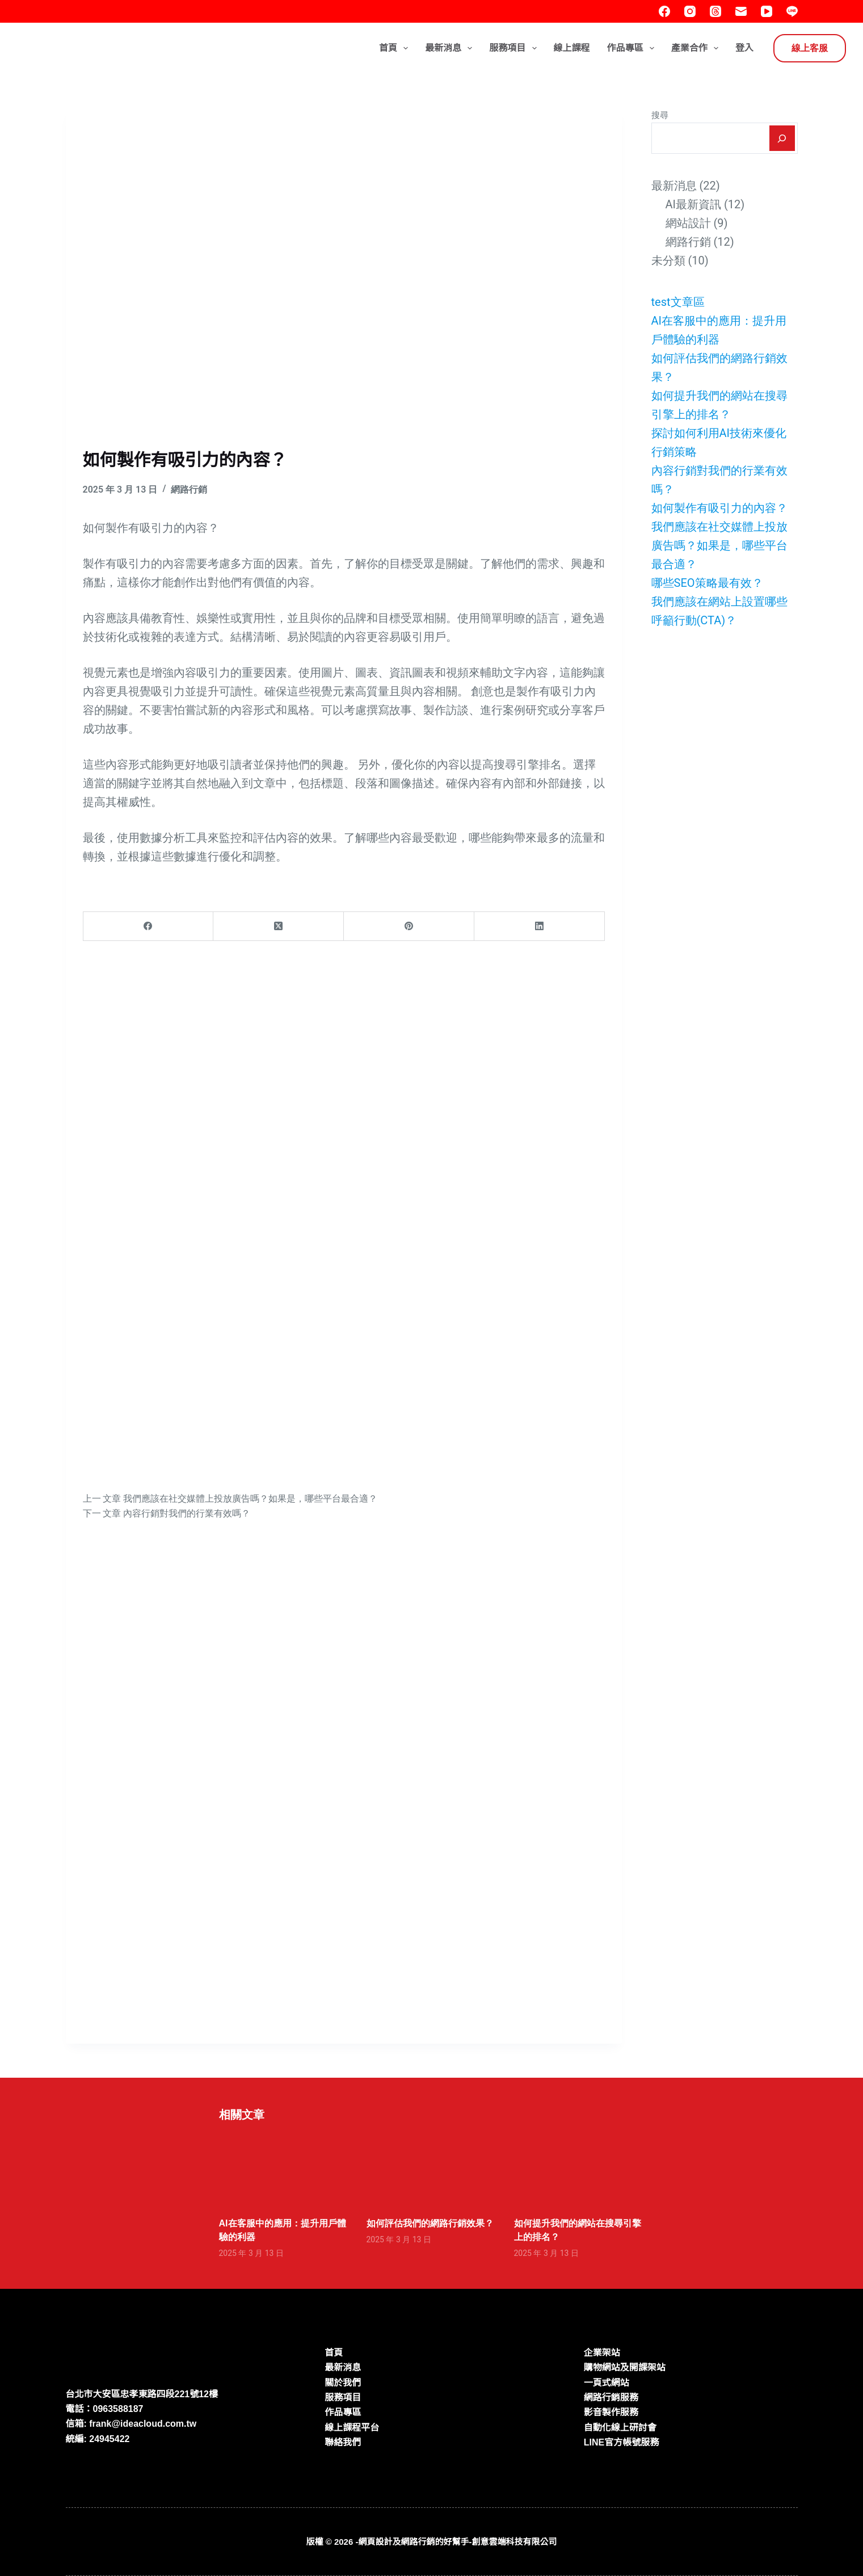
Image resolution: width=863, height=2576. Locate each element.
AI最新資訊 (694, 204)
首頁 (395, 48)
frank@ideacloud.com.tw (142, 2423)
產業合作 (697, 48)
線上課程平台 (352, 2427)
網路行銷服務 (611, 2397)
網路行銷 (189, 489)
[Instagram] (690, 11)
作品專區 (633, 48)
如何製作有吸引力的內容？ (719, 508)
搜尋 (659, 115)
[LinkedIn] (539, 926)
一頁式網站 (606, 2383)
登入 (744, 48)
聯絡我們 (343, 2442)
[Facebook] (664, 11)
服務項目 (515, 48)
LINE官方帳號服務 (621, 2442)
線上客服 (810, 48)
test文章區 (678, 302)
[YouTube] (766, 11)
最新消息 (451, 48)
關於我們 (343, 2383)
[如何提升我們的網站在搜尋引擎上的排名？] (579, 2168)
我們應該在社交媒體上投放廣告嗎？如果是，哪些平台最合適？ (719, 545)
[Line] (792, 11)
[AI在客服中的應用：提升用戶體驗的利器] (284, 2168)
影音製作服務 (611, 2412)
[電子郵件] (741, 11)
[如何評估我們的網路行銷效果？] (432, 2168)
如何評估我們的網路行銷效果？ (430, 2223)
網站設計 (688, 223)
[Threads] (715, 11)
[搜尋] (782, 138)
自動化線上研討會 (620, 2427)
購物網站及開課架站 (625, 2367)
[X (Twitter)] (278, 926)
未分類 (668, 260)
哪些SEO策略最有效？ (707, 583)
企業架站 (602, 2353)
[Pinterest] (409, 926)
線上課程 (572, 48)
